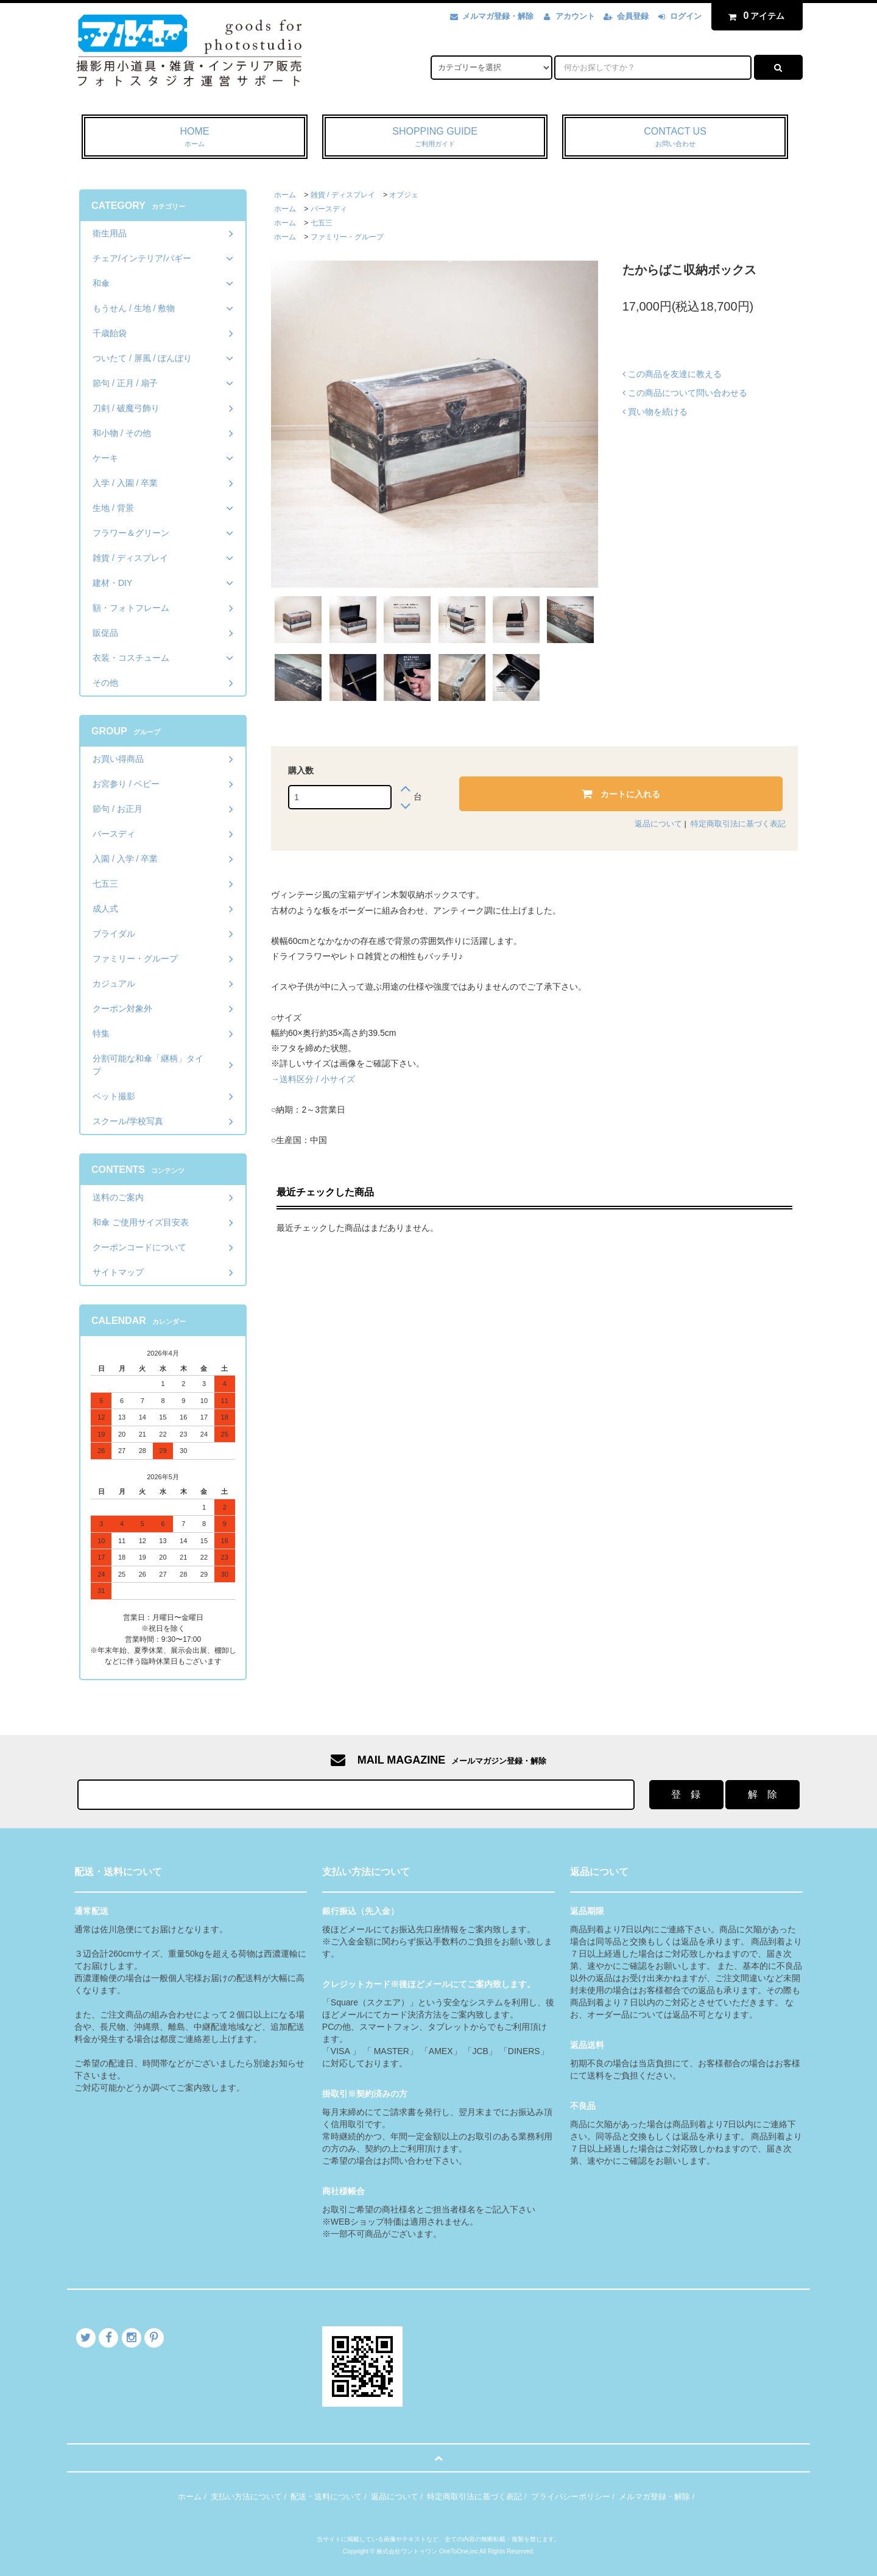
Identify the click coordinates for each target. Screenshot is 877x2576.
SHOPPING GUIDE (435, 137)
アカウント (575, 16)
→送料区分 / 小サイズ (313, 1079)
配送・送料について (326, 2496)
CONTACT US (675, 137)
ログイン (686, 16)
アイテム (754, 15)
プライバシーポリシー (570, 2496)
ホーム (285, 195)
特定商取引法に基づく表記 (738, 823)
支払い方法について (246, 2496)
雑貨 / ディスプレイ (343, 195)
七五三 (322, 223)
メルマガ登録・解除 (498, 16)
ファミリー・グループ (347, 237)
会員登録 (633, 16)
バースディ (329, 209)
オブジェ (403, 195)
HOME (194, 137)
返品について (658, 823)
